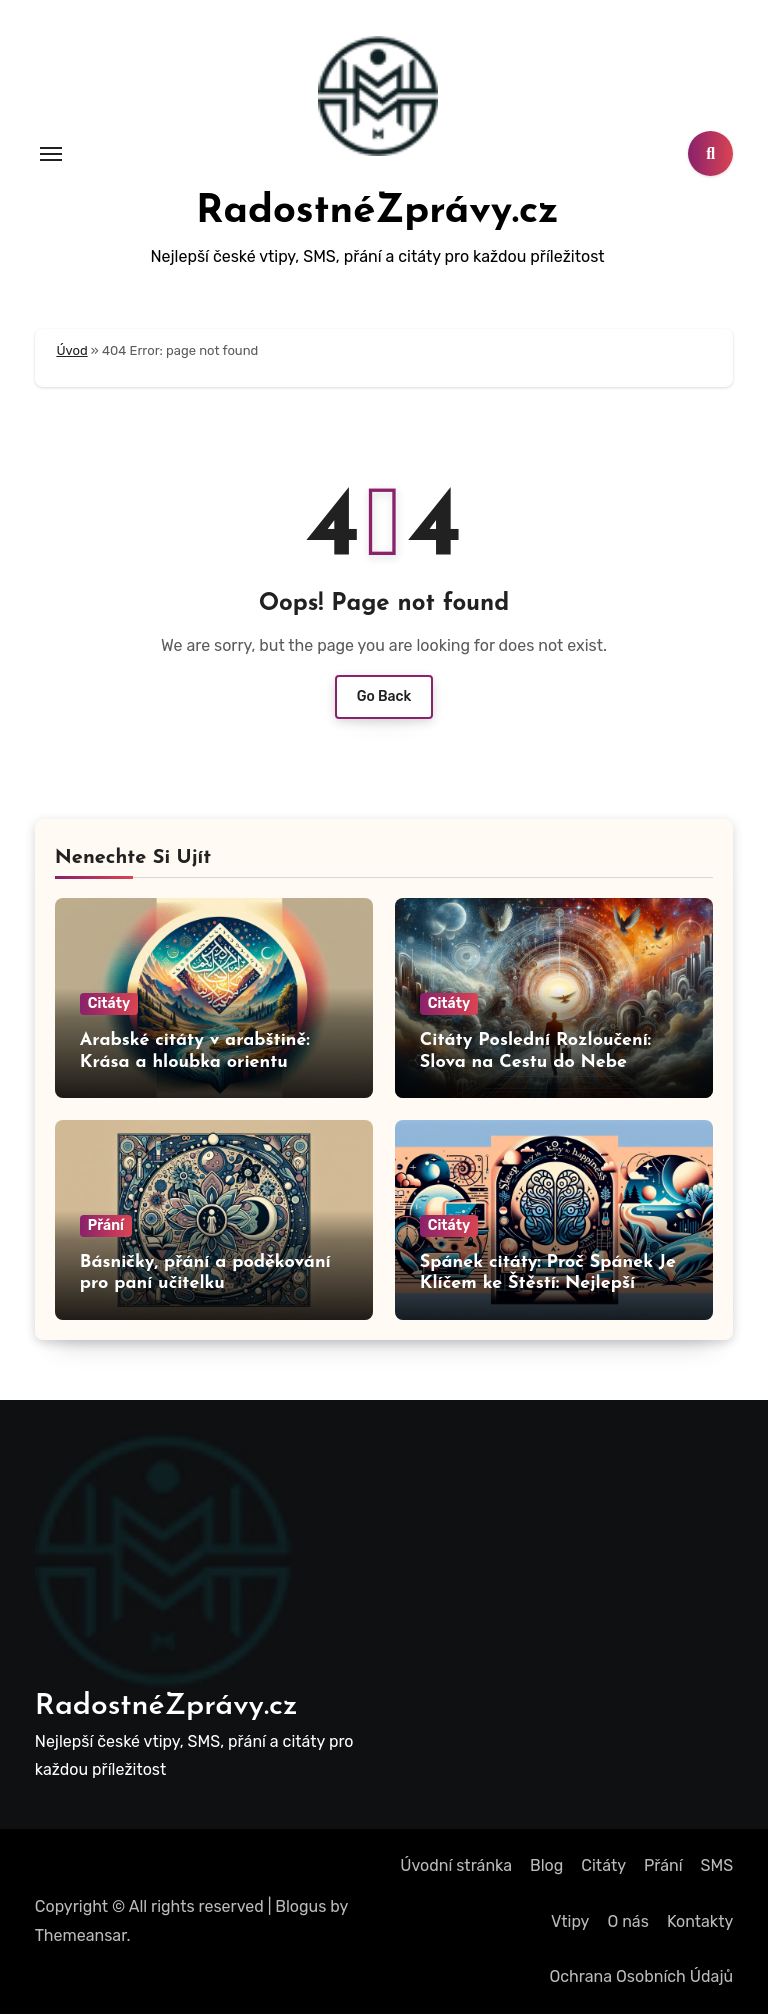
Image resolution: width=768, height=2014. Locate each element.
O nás (627, 1921)
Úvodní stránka (456, 1865)
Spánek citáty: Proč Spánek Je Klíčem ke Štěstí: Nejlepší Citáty (548, 1284)
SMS (717, 1865)
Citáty (109, 1003)
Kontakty (700, 1921)
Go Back (384, 696)
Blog (546, 1865)
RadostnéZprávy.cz (377, 212)
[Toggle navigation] (51, 154)
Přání (106, 1225)
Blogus (300, 1906)
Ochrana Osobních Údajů (641, 1976)
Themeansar (81, 1935)
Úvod (71, 350)
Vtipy (570, 1921)
